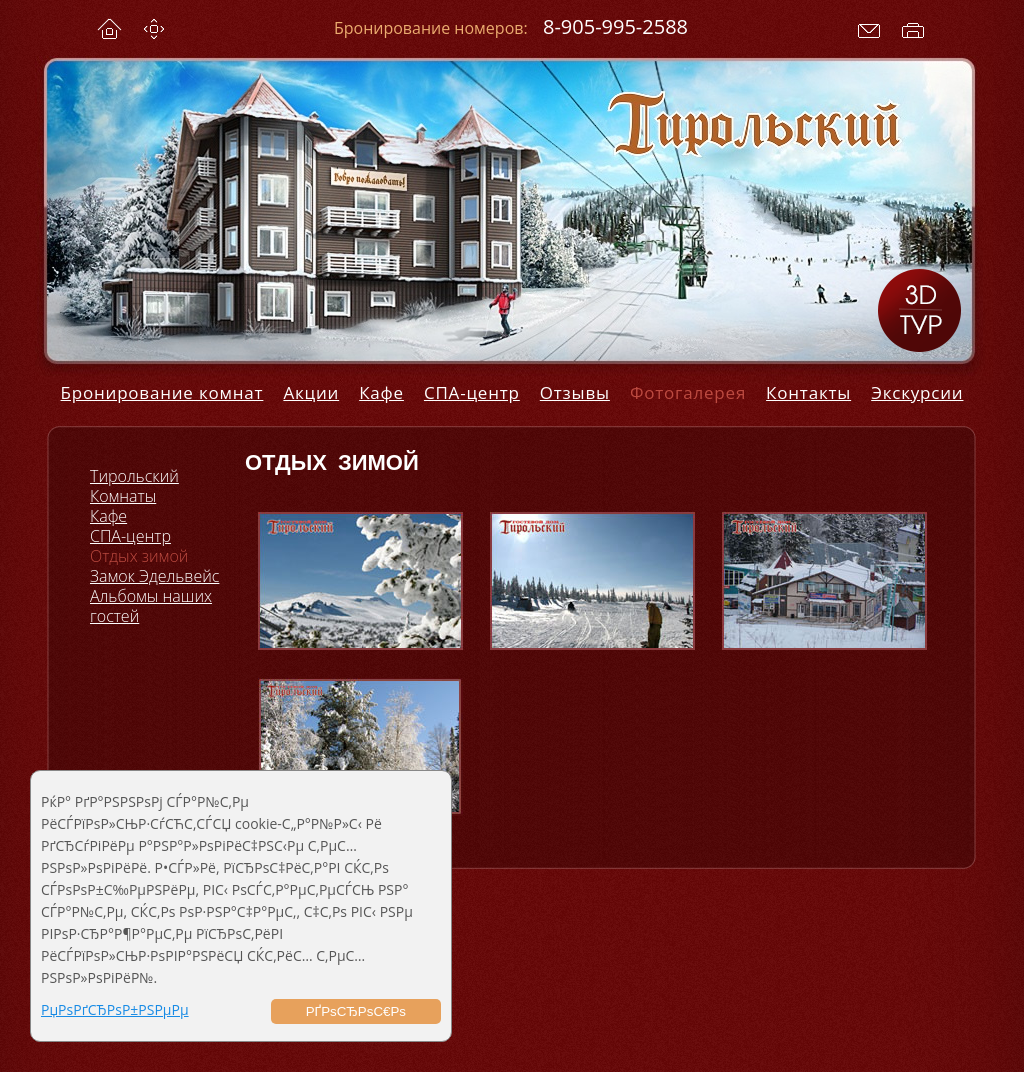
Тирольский (134, 476)
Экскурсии (917, 392)
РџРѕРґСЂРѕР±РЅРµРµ (115, 1009)
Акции (311, 392)
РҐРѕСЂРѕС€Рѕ (356, 1011)
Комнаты (123, 496)
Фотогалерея (688, 392)
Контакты (808, 392)
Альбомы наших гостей (151, 606)
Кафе (381, 392)
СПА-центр (472, 392)
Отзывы (575, 392)
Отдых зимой (139, 556)
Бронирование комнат (162, 392)
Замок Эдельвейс (154, 576)
